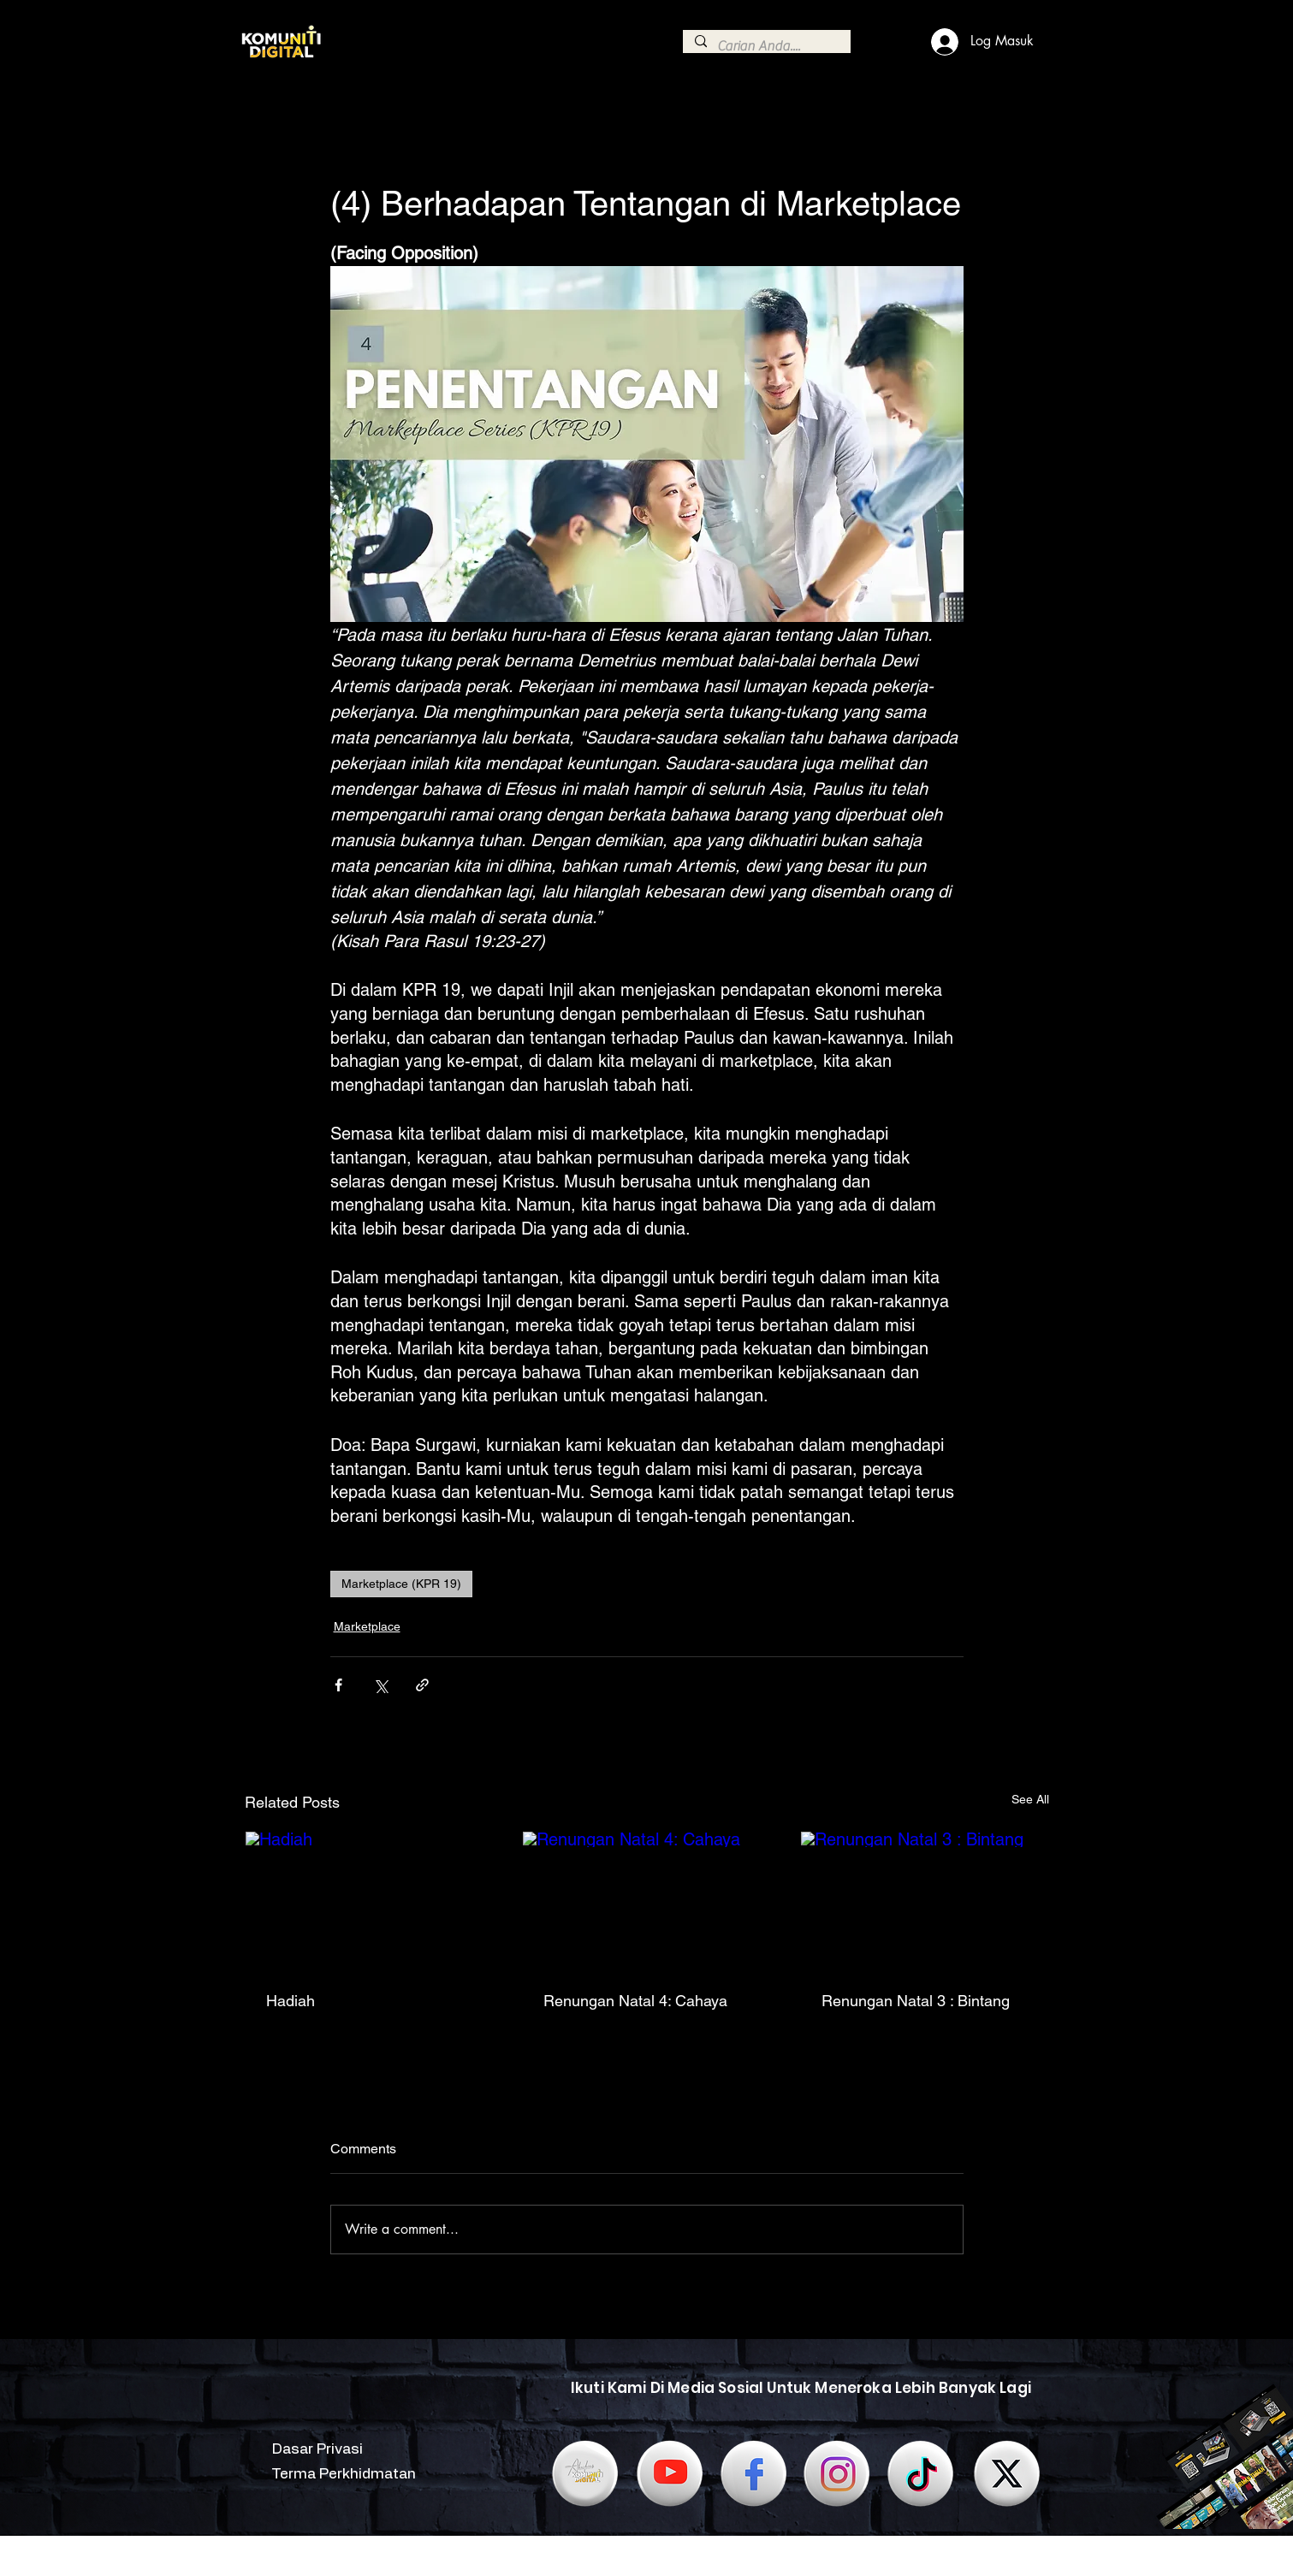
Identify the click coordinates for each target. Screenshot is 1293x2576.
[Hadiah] (369, 1901)
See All (1030, 1799)
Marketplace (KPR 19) (401, 1583)
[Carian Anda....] (766, 46)
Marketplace (367, 1626)
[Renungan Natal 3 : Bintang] (924, 1901)
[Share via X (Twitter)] (380, 1685)
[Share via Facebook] (338, 1685)
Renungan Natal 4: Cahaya (635, 2001)
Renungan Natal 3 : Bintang (915, 2001)
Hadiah (290, 2001)
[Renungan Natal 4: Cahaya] (646, 1901)
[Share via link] (422, 1685)
